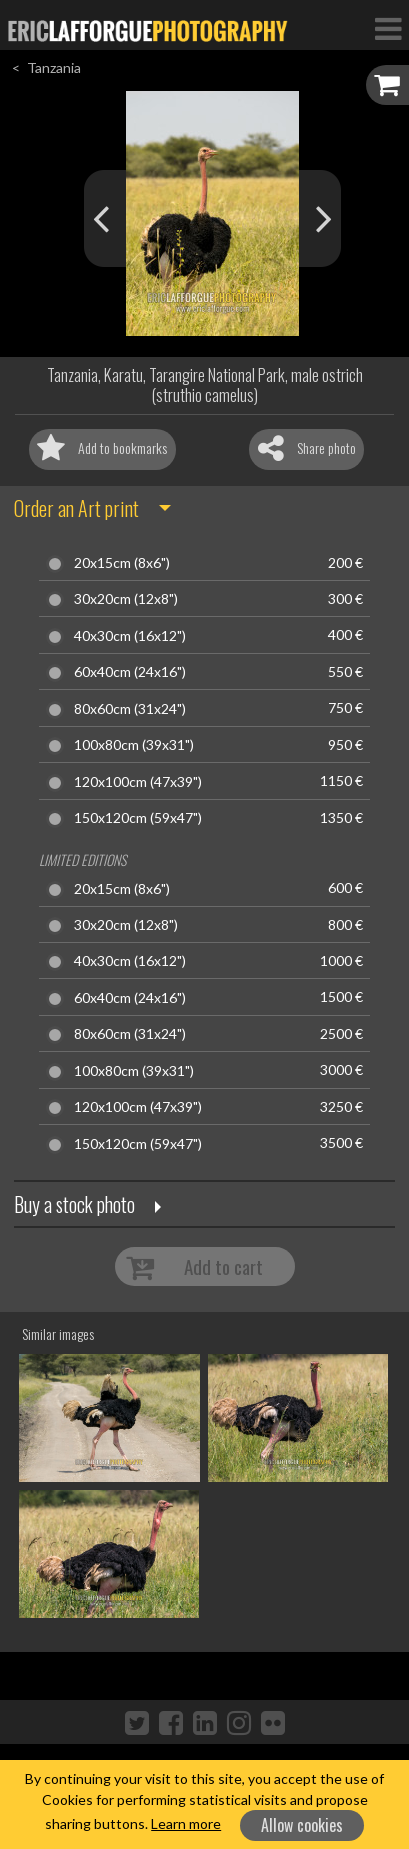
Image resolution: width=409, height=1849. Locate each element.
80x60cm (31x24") (130, 709)
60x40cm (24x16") (130, 672)
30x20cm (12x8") (126, 599)
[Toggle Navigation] (388, 28)
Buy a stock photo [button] (74, 1204)
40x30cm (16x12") (130, 636)
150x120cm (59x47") (138, 818)
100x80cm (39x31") (134, 745)
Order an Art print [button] (76, 508)
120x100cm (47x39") (138, 782)
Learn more (186, 1823)
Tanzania (54, 67)
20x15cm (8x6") (122, 563)
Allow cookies (302, 1825)
